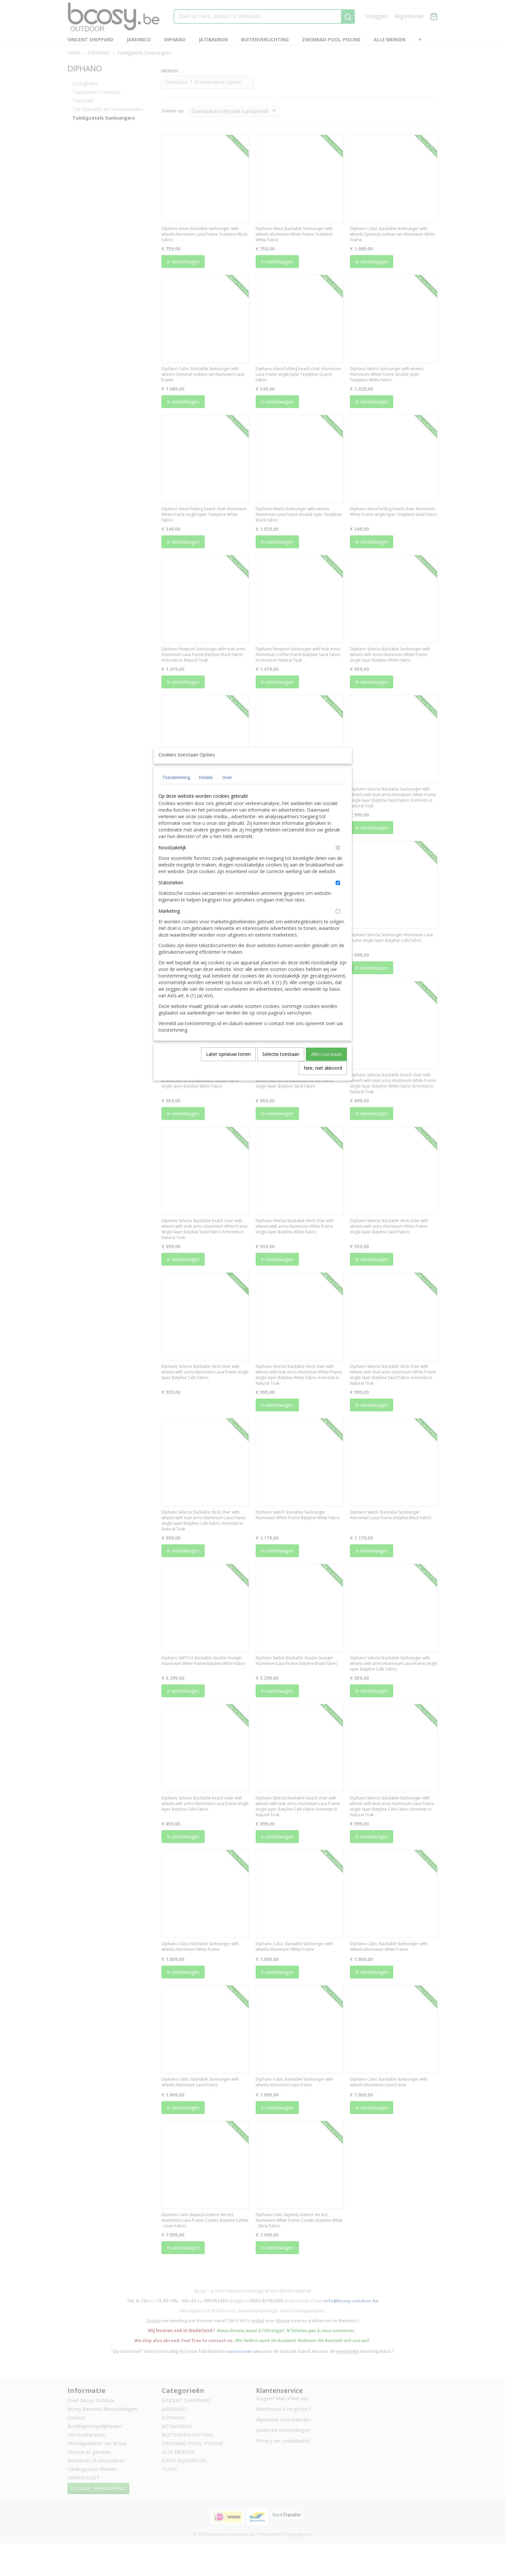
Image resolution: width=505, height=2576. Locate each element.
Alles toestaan (326, 1069)
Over (227, 792)
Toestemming (176, 792)
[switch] (338, 863)
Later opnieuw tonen (228, 1069)
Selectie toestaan (280, 1069)
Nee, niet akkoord (323, 1083)
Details (206, 792)
